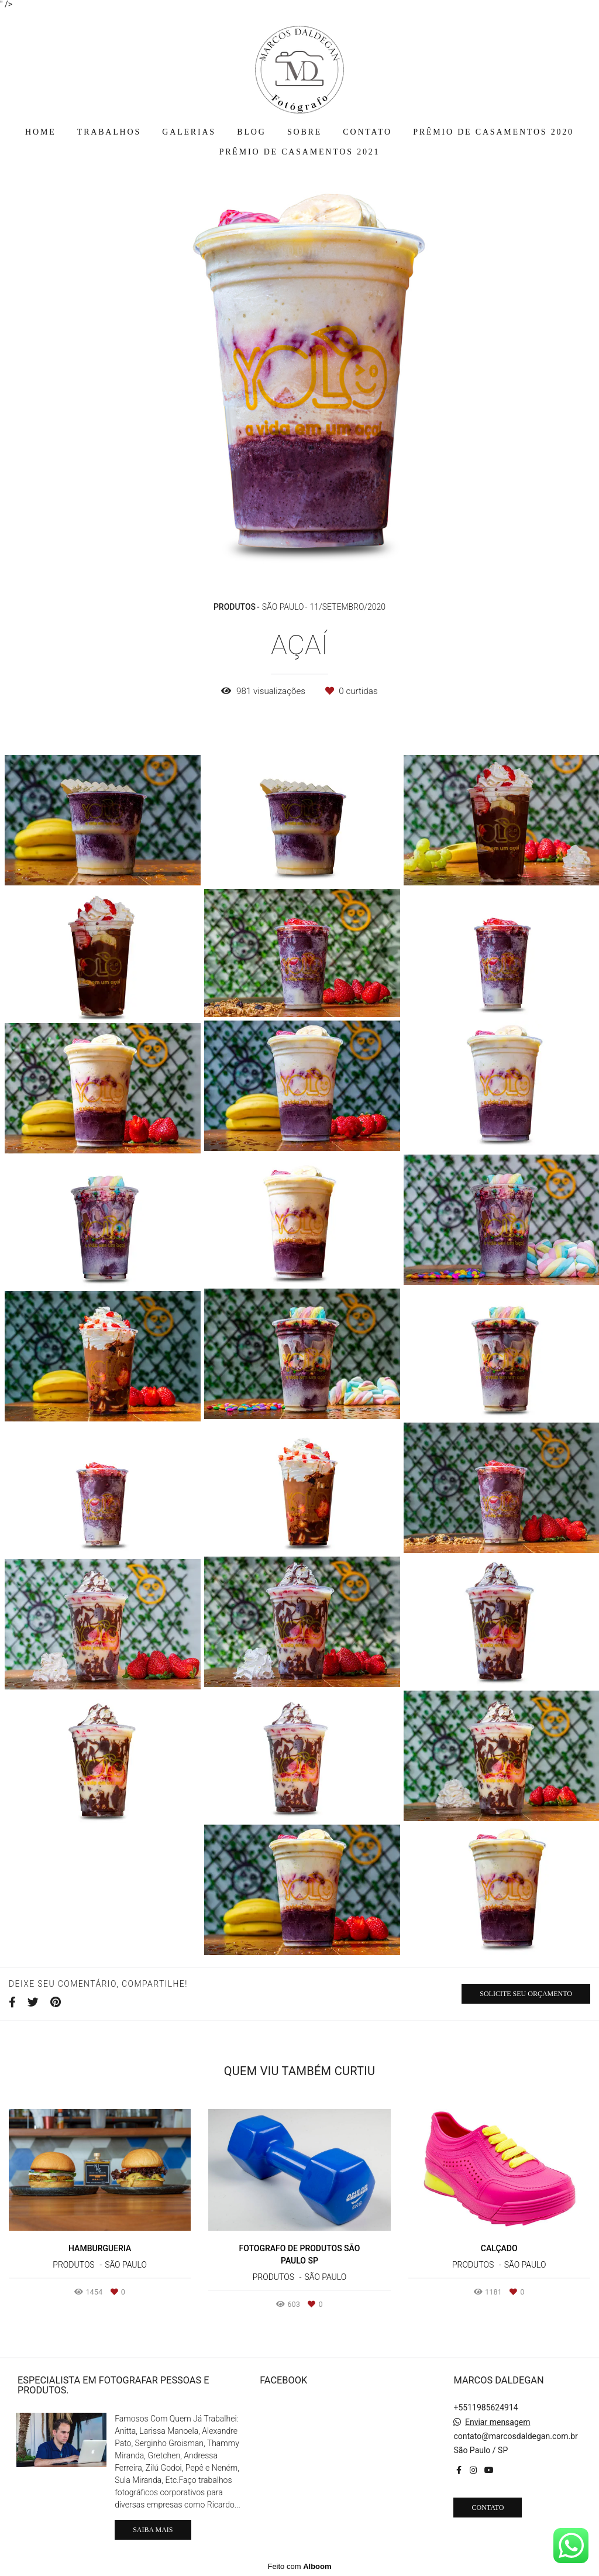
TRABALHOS (109, 132)
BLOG (251, 132)
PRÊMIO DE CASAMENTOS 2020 (493, 132)
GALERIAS (189, 132)
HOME (40, 132)
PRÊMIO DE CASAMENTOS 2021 (299, 151)
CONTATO (367, 132)
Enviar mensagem (498, 2422)
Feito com (299, 2566)
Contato (487, 2507)
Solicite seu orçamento (526, 1994)
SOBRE (304, 132)
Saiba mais (153, 2530)
